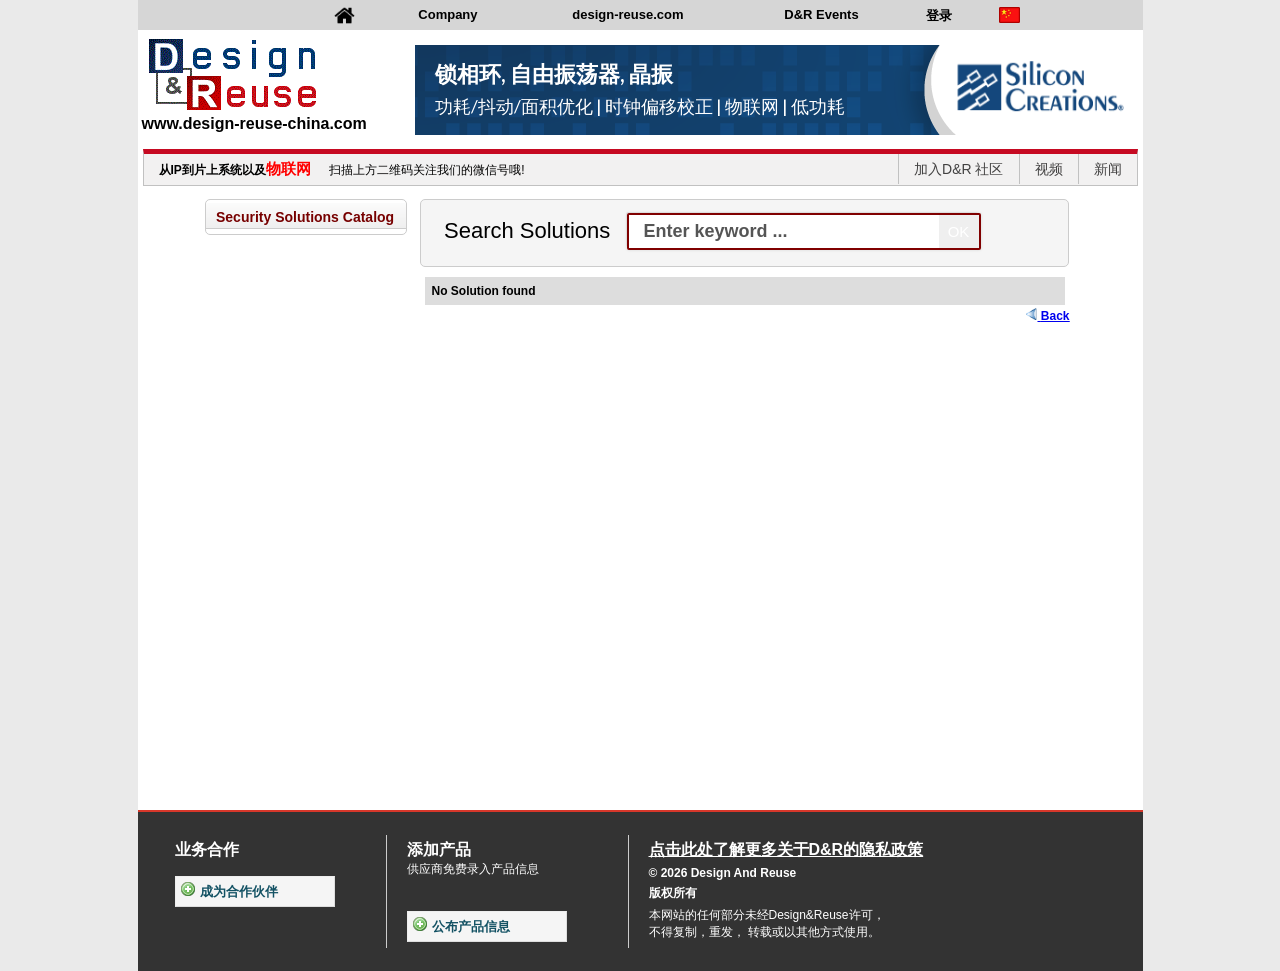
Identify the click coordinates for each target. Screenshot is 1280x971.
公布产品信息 (461, 926)
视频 (1049, 169)
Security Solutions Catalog (305, 217)
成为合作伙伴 (229, 891)
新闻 (1108, 169)
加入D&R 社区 (958, 169)
